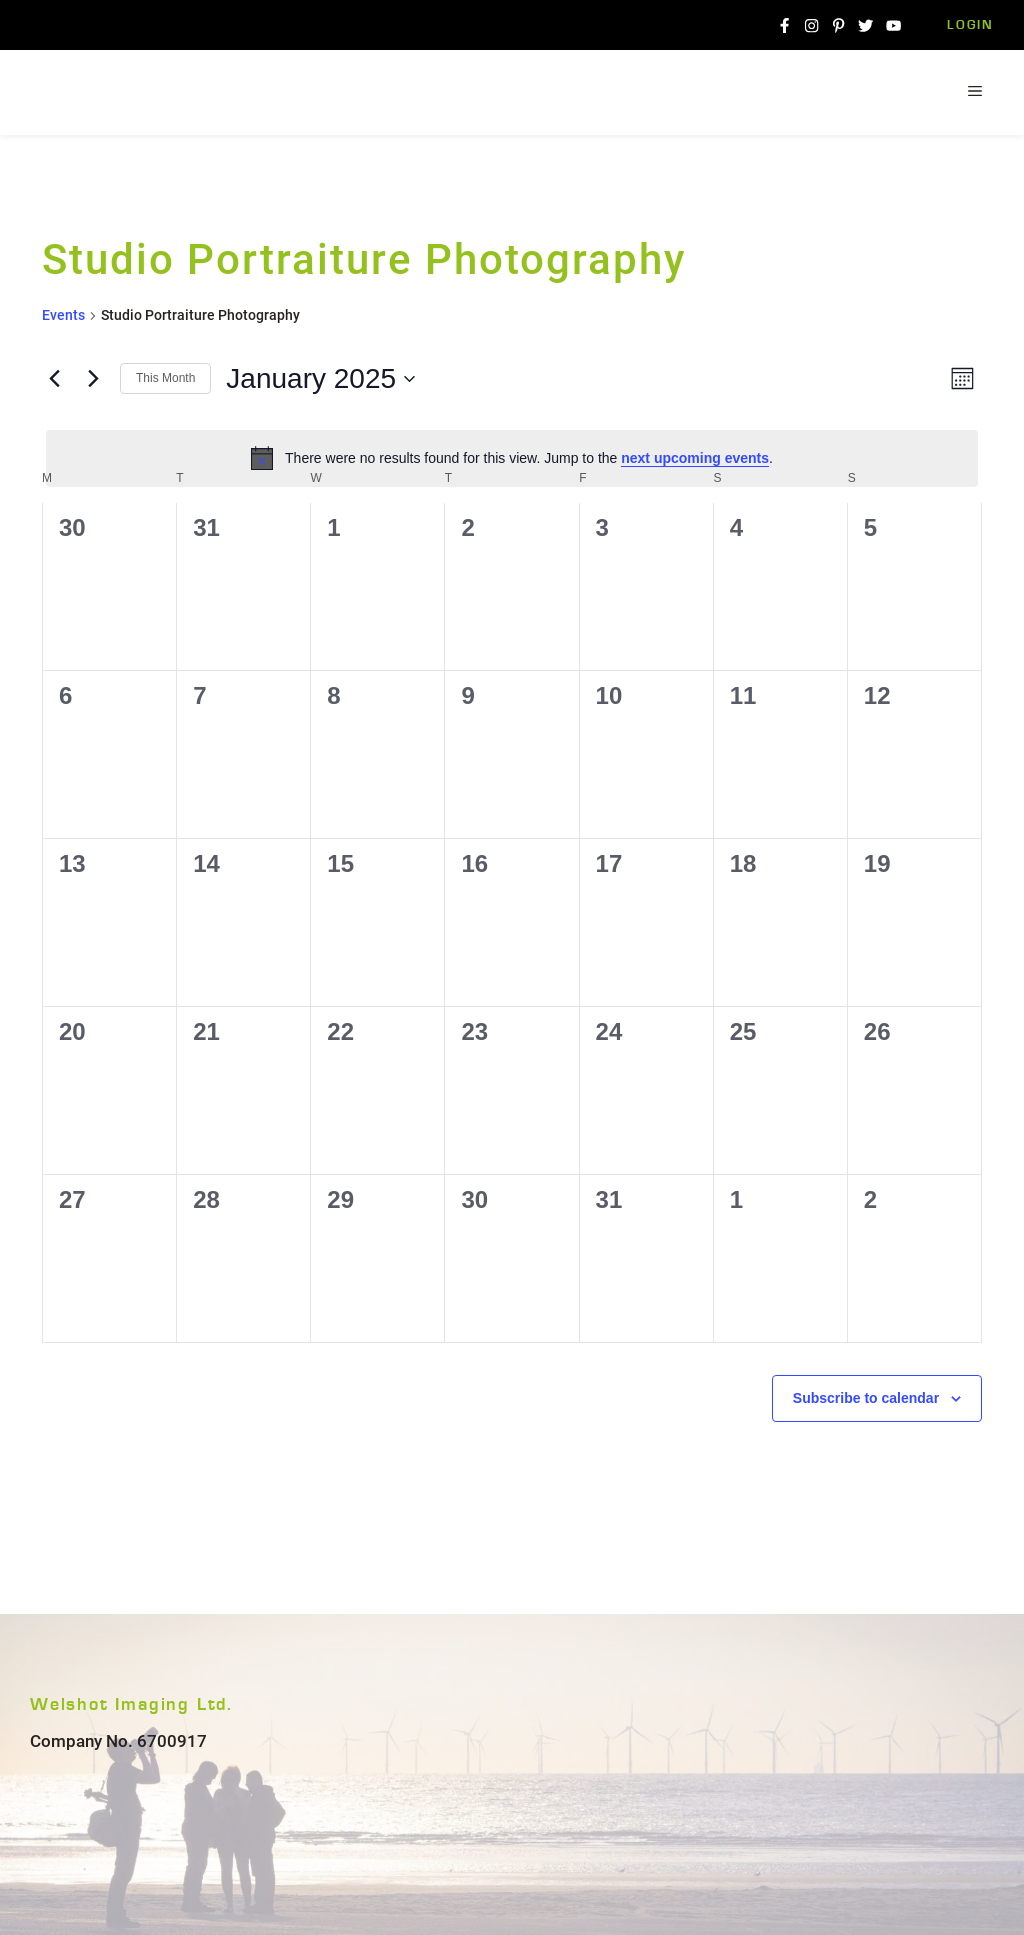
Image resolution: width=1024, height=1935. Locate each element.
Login (970, 25)
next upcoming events (695, 458)
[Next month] (93, 379)
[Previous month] (54, 379)
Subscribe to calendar (866, 1398)
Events (63, 315)
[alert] (512, 458)
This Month (165, 378)
